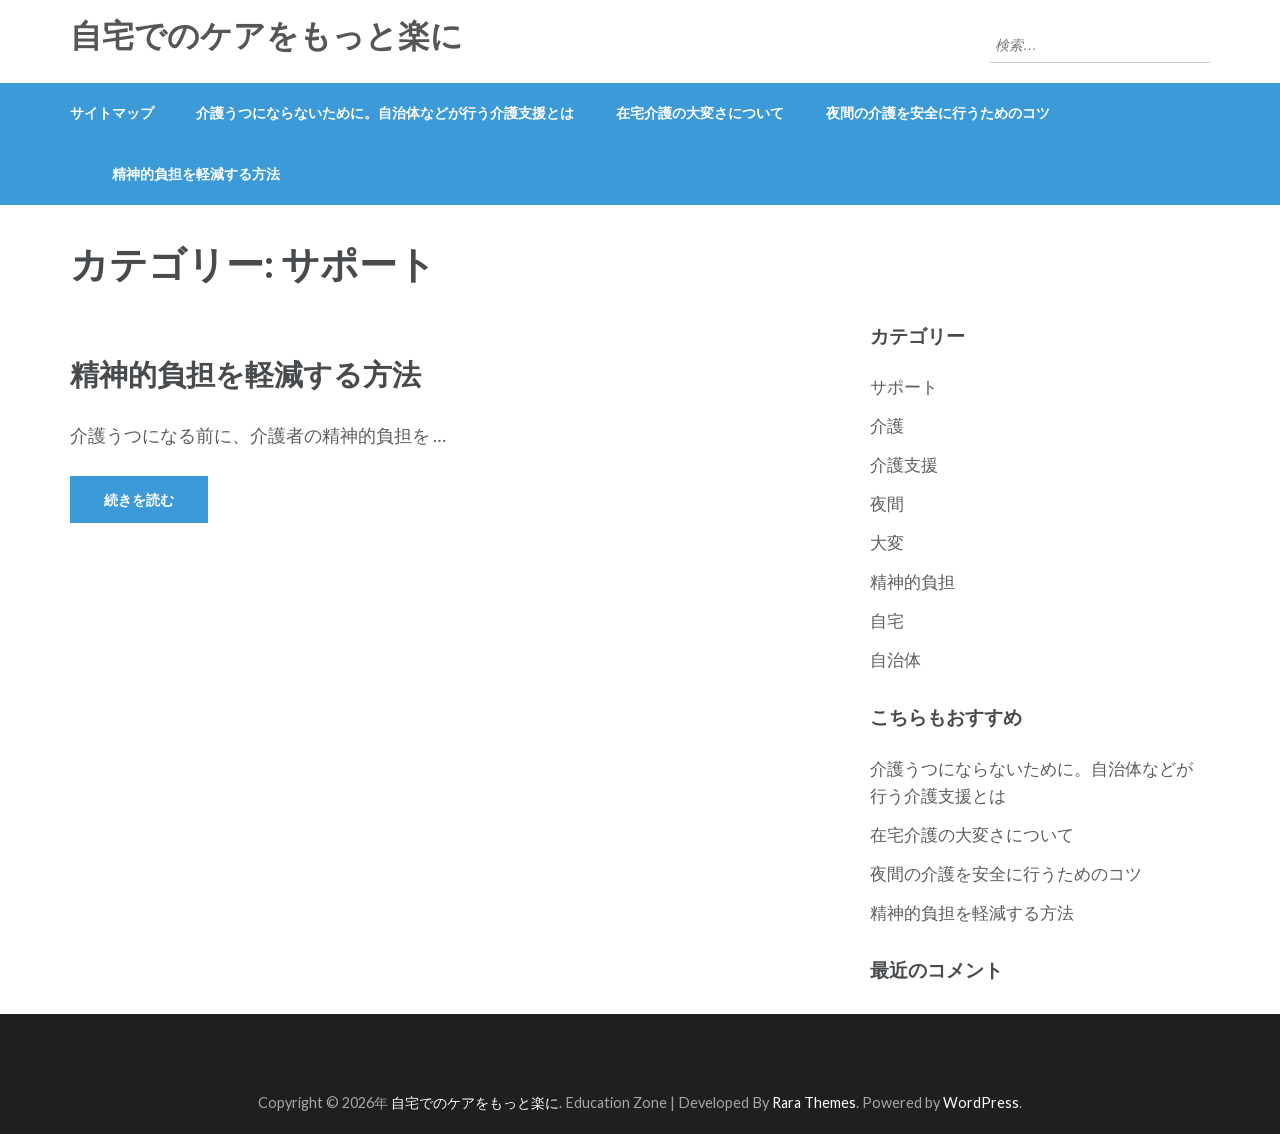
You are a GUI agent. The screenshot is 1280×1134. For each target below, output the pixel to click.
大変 (887, 542)
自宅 (887, 620)
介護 (887, 425)
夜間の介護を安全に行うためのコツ (938, 112)
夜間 (887, 503)
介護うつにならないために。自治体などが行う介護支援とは (385, 112)
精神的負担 (912, 581)
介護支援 (904, 464)
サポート (904, 386)
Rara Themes (814, 1102)
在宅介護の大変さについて (700, 112)
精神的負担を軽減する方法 (196, 173)
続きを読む (139, 499)
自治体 (895, 659)
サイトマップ (112, 112)
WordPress (981, 1102)
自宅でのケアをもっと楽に (266, 36)
